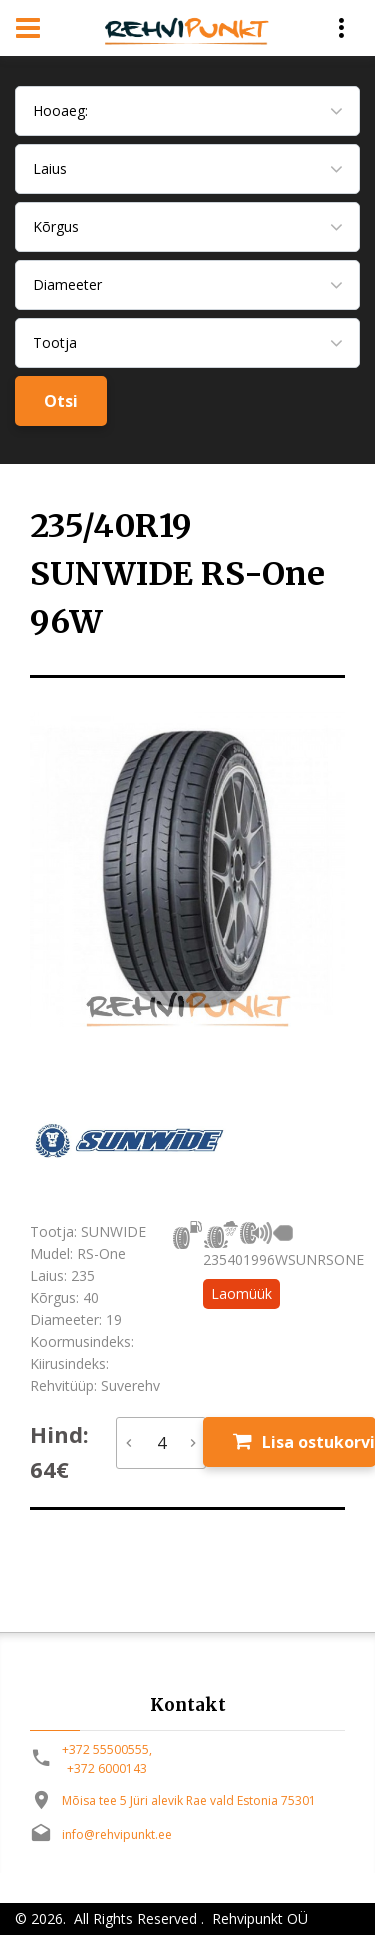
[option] (187, 869)
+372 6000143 (107, 1768)
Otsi (61, 401)
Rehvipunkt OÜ (258, 1918)
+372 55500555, (107, 1749)
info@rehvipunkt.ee (117, 1834)
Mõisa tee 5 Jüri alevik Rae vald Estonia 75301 (189, 1800)
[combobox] (187, 111)
